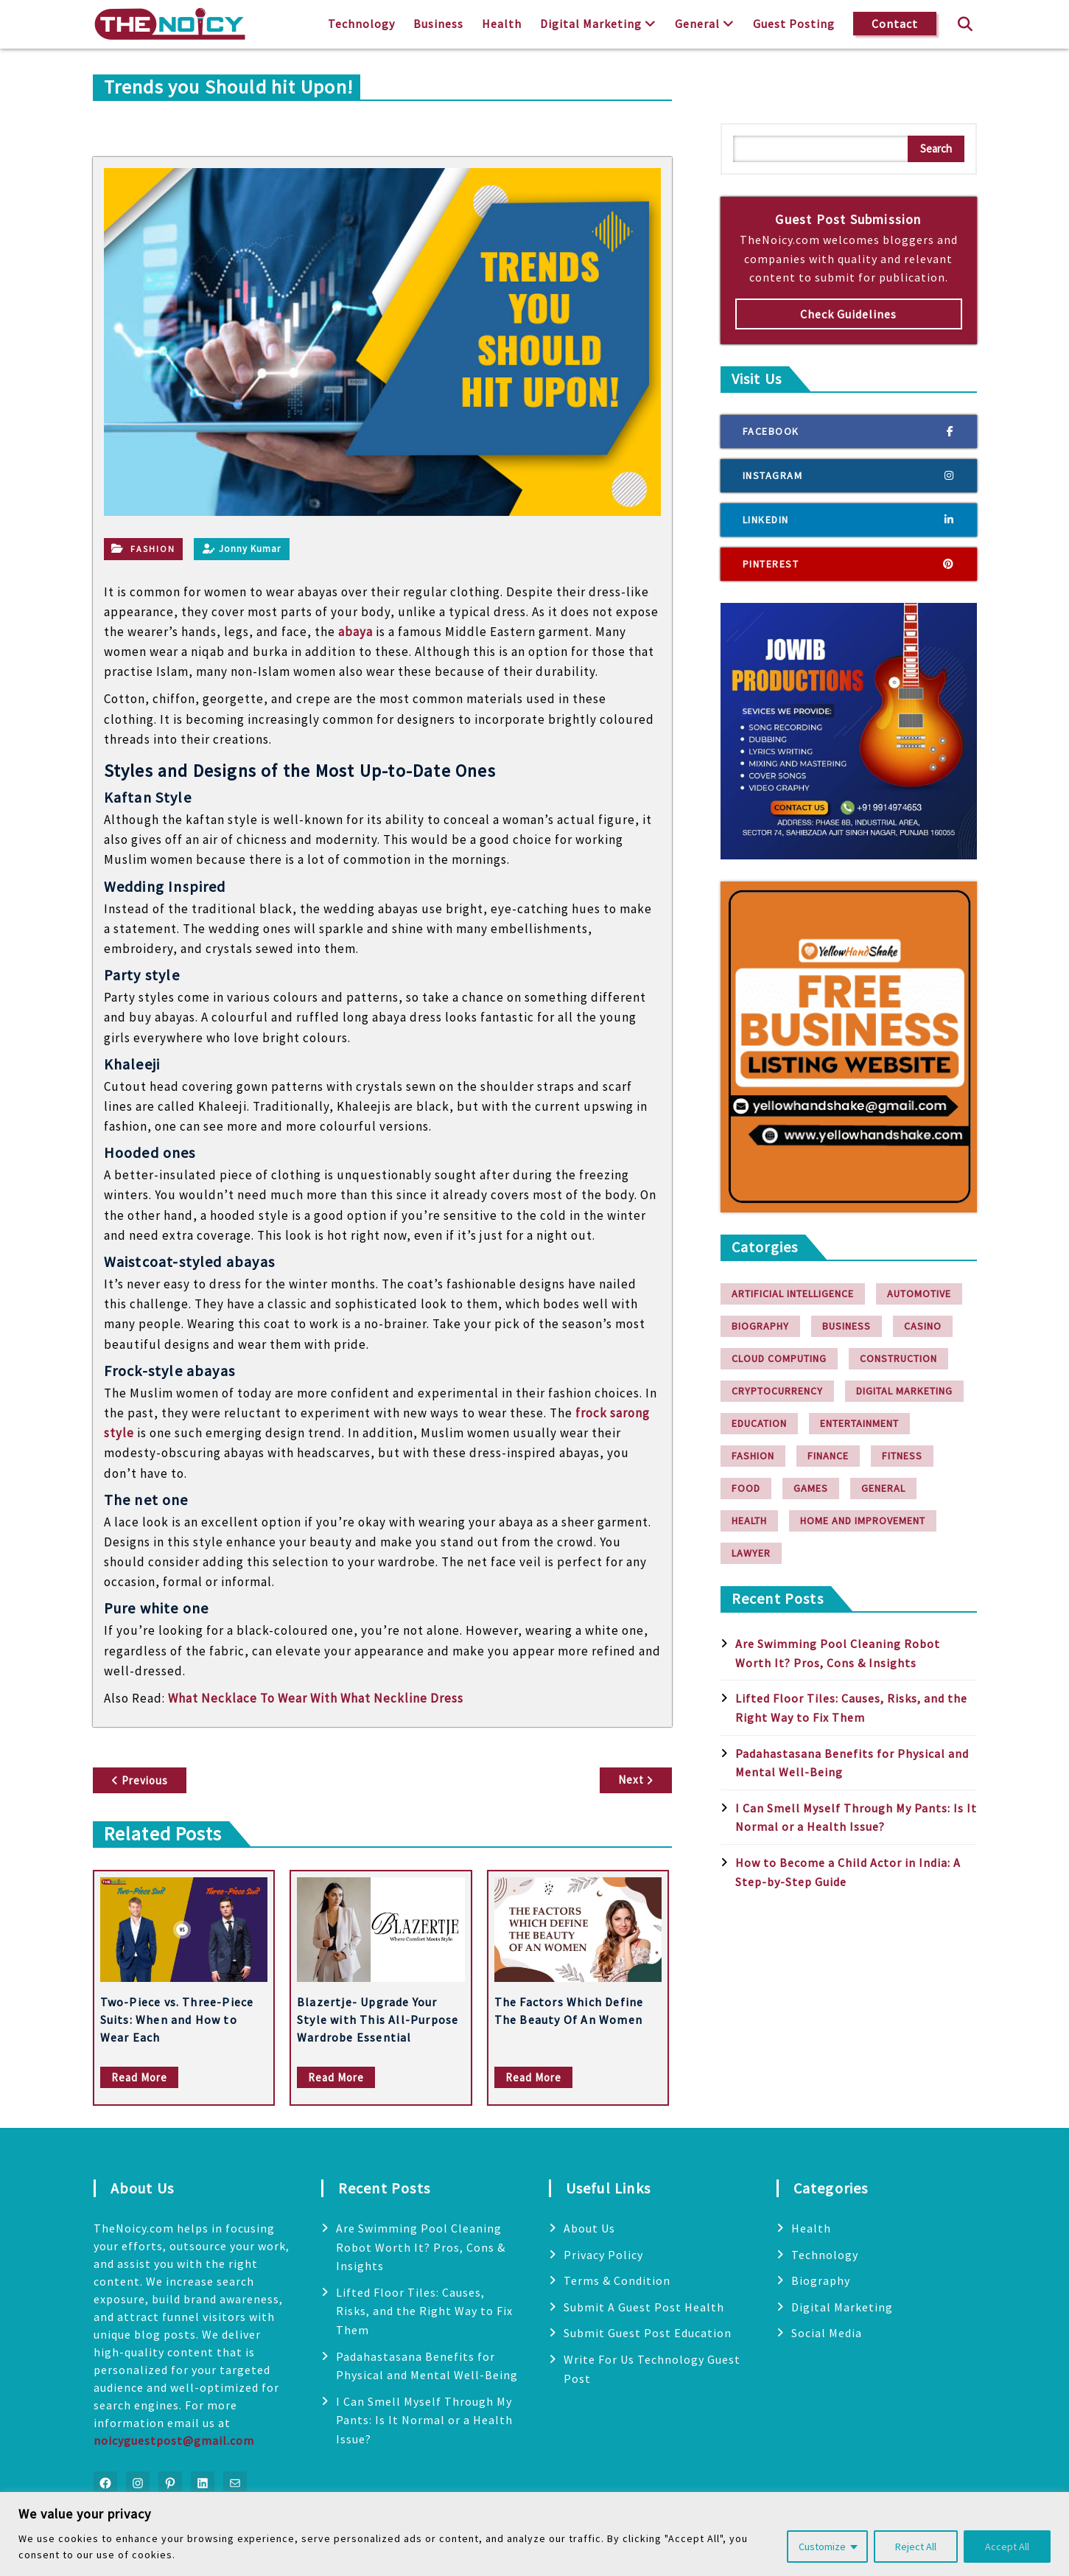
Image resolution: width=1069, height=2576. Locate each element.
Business (438, 23)
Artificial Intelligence (793, 1293)
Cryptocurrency (777, 1390)
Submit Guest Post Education (648, 2332)
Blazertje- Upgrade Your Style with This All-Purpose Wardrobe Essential (377, 2019)
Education (759, 1423)
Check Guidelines (848, 314)
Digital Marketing (591, 23)
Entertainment (859, 1423)
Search (936, 149)
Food (746, 1488)
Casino (923, 1326)
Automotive (919, 1293)
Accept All (1007, 2546)
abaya (355, 632)
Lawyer (751, 1553)
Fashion (152, 548)
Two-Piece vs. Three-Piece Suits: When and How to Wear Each (177, 2019)
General (697, 23)
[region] (534, 2534)
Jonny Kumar (242, 548)
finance (828, 1455)
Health (502, 23)
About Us (589, 2228)
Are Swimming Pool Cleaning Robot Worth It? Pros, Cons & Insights (420, 2247)
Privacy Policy (603, 2254)
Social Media (826, 2332)
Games (810, 1488)
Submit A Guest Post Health (644, 2307)
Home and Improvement (862, 1520)
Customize (822, 2546)
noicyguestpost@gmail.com (174, 2440)
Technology (361, 23)
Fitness (902, 1455)
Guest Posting (794, 23)
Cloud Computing (779, 1358)
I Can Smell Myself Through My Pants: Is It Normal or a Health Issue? (424, 2420)
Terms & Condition (617, 2280)
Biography (760, 1326)
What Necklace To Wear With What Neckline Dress (315, 1698)
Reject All (915, 2546)
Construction (898, 1358)
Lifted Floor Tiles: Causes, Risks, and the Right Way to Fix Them (424, 2311)
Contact (895, 23)
